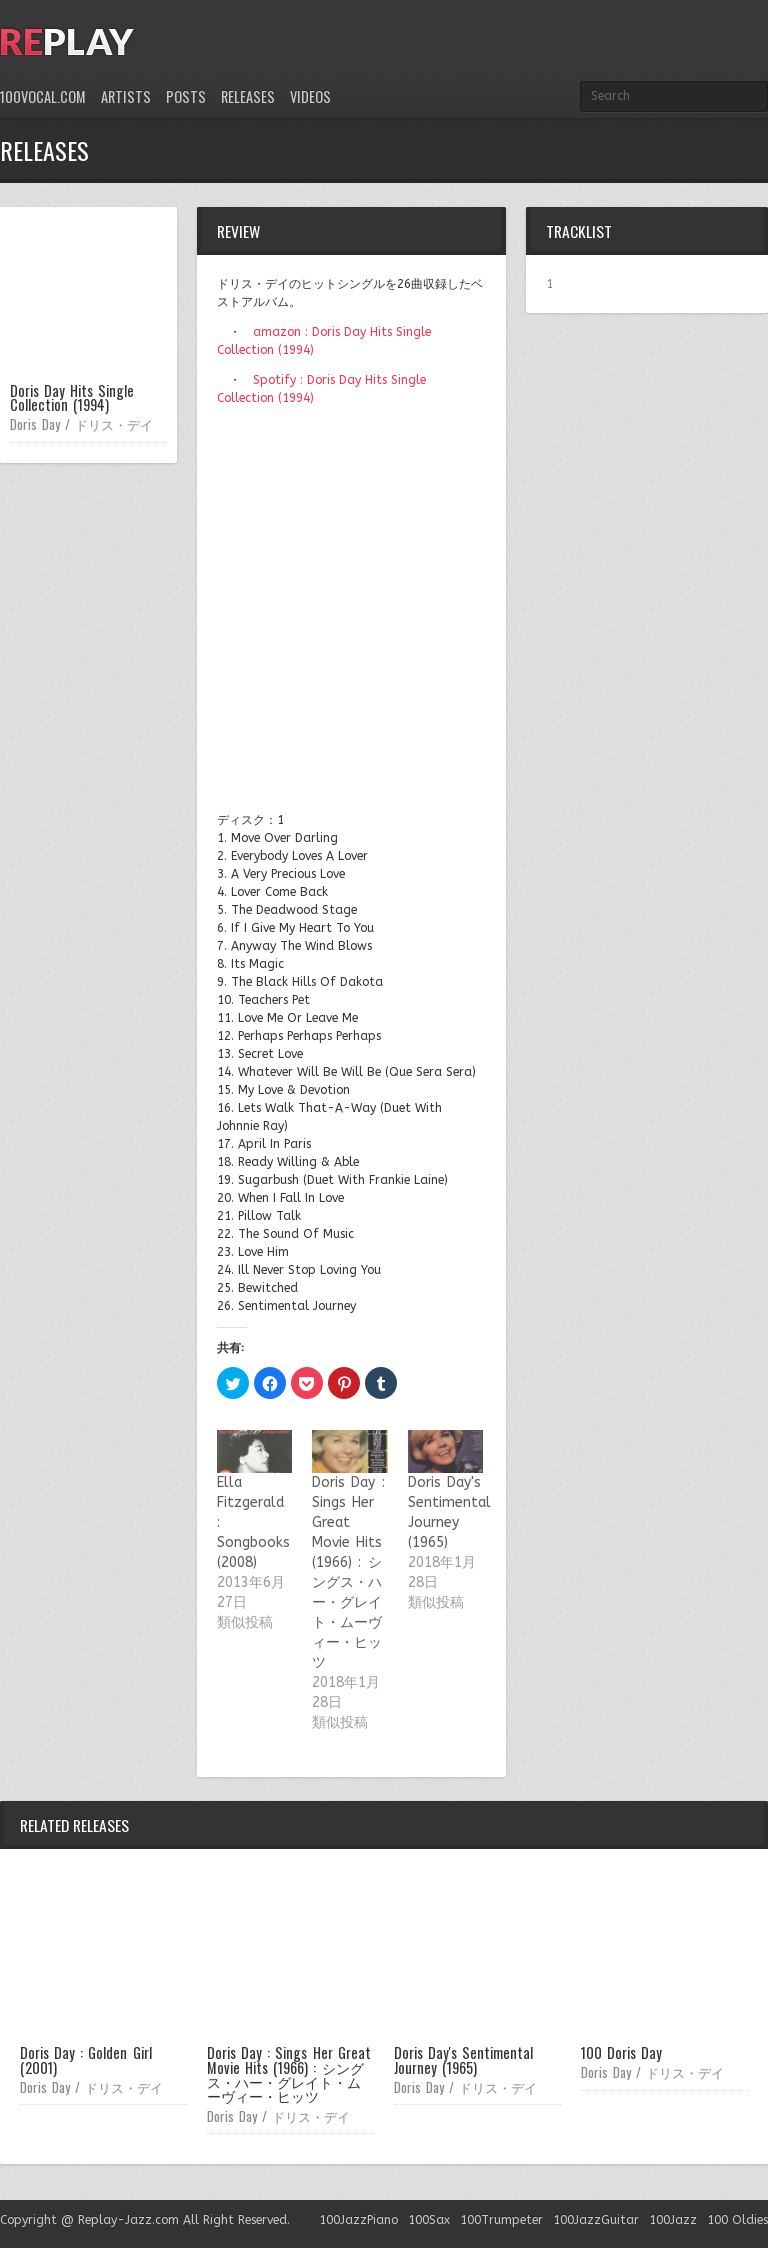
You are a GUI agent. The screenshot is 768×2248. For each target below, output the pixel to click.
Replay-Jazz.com (128, 2220)
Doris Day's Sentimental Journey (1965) (463, 2059)
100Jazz (673, 2220)
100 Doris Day (621, 2052)
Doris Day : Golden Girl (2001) (86, 2059)
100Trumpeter (501, 2220)
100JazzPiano (358, 2220)
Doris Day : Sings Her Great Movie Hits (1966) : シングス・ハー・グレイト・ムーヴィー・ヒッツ (289, 2074)
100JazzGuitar (596, 2220)
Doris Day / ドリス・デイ (81, 424)
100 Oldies (737, 2220)
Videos (310, 96)
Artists (126, 96)
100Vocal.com (43, 96)
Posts (186, 96)
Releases (248, 96)
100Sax (429, 2220)
